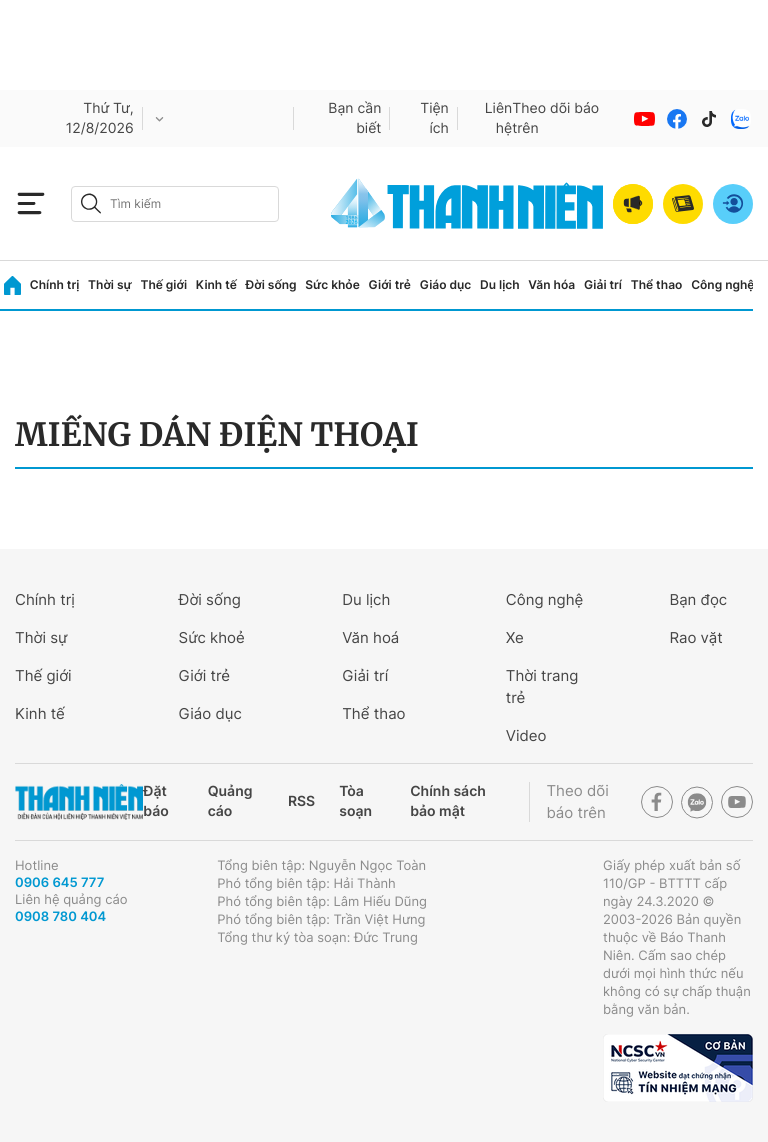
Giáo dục (446, 284)
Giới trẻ (390, 284)
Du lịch (500, 284)
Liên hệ (499, 118)
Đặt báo (155, 801)
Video (526, 735)
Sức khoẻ (212, 637)
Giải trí (603, 284)
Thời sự (110, 284)
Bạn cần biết (354, 118)
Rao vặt (695, 637)
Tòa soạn (355, 801)
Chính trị (55, 284)
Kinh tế (216, 284)
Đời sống (271, 284)
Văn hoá (370, 637)
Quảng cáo (230, 801)
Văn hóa (551, 284)
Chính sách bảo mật (448, 801)
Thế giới (163, 284)
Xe (515, 637)
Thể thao (657, 284)
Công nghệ (722, 284)
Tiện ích (434, 118)
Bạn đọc (698, 599)
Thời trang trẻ (542, 686)
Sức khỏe (332, 284)
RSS (301, 801)
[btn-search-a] (91, 203)
